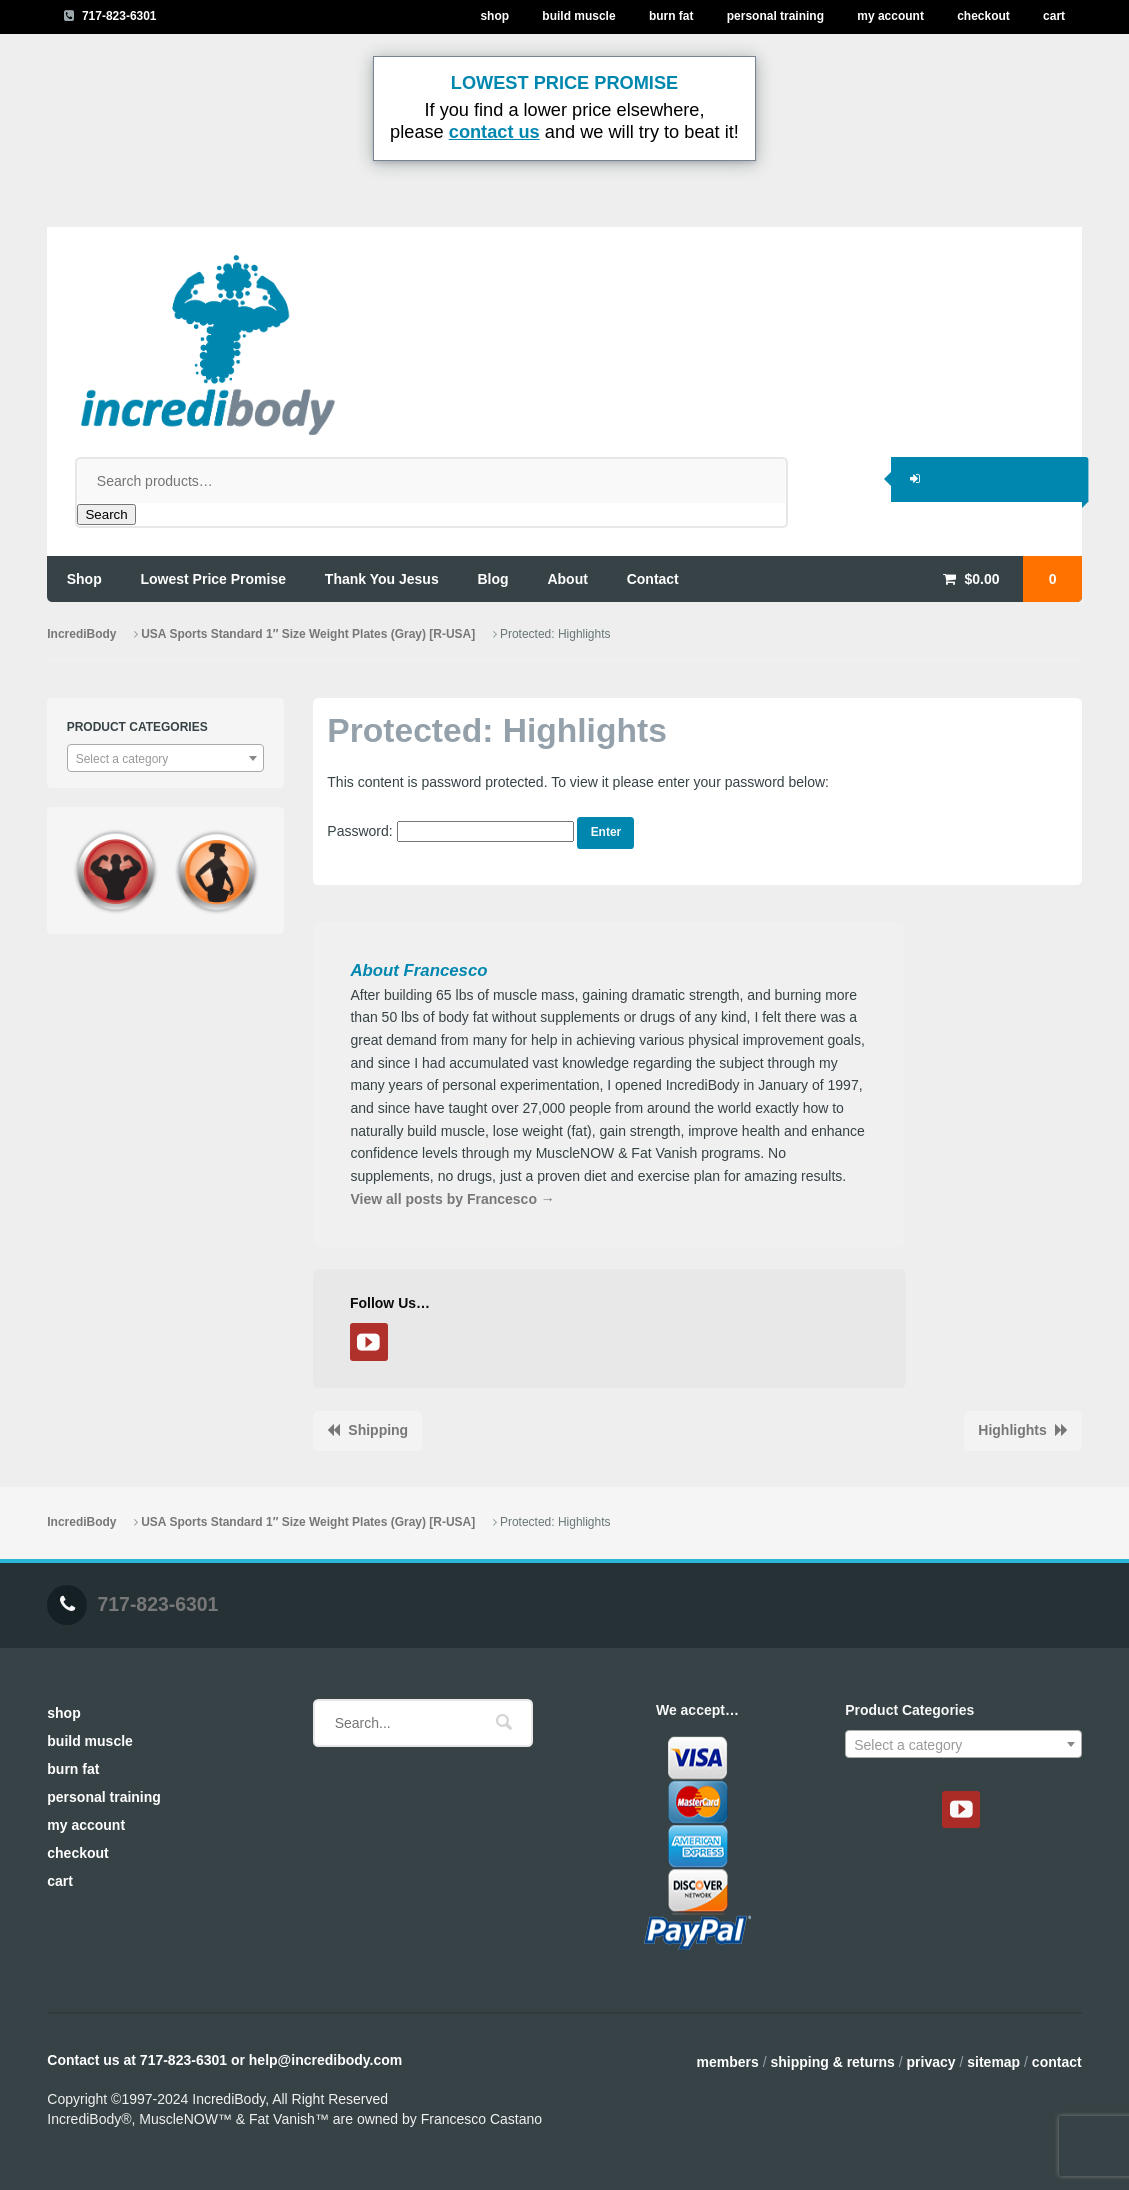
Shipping (378, 1430)
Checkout (983, 16)
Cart (1054, 16)
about (567, 579)
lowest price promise (214, 579)
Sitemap (993, 2062)
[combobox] (166, 758)
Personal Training (775, 16)
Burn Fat (671, 16)
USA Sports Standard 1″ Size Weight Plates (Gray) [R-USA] (308, 634)
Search (106, 514)
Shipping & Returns (832, 2062)
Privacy (931, 2062)
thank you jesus (382, 579)
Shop (494, 16)
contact (653, 579)
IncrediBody (81, 634)
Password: (450, 831)
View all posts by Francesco (452, 1199)
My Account (890, 16)
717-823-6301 (119, 16)
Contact (1057, 2062)
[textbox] (166, 759)
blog (493, 579)
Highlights (1012, 1430)
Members (727, 2062)
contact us (494, 132)
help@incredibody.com (325, 2060)
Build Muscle (578, 16)
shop (84, 579)
